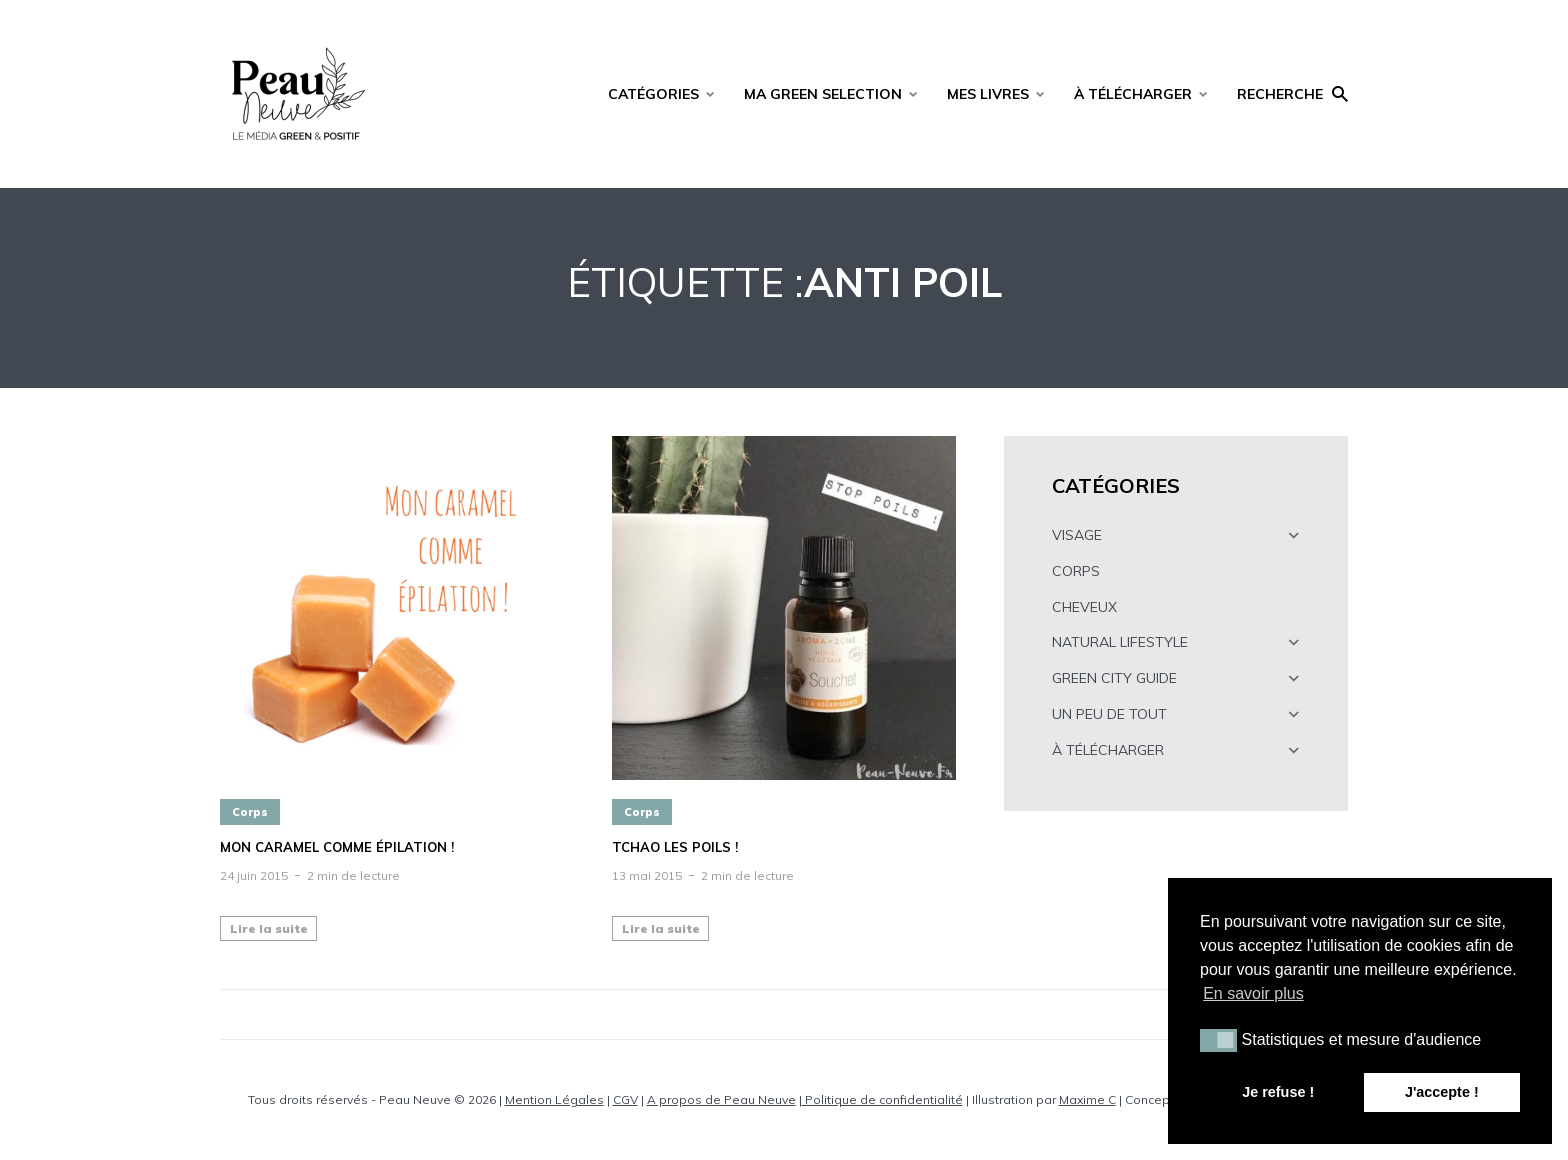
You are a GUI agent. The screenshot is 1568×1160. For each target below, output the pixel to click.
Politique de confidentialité (882, 1099)
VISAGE (1077, 535)
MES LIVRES (988, 94)
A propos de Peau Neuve (721, 1099)
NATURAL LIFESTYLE (1120, 642)
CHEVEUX (1084, 607)
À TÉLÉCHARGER (1133, 94)
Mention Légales (554, 1099)
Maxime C (1087, 1099)
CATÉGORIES (653, 94)
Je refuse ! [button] (1278, 1092)
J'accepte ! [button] (1442, 1092)
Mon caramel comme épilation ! (337, 847)
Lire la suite (269, 928)
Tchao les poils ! (675, 847)
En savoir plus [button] (1253, 993)
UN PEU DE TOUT (1109, 714)
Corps (250, 812)
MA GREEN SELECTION (823, 94)
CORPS (1076, 571)
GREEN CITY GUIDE (1114, 678)
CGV (625, 1099)
